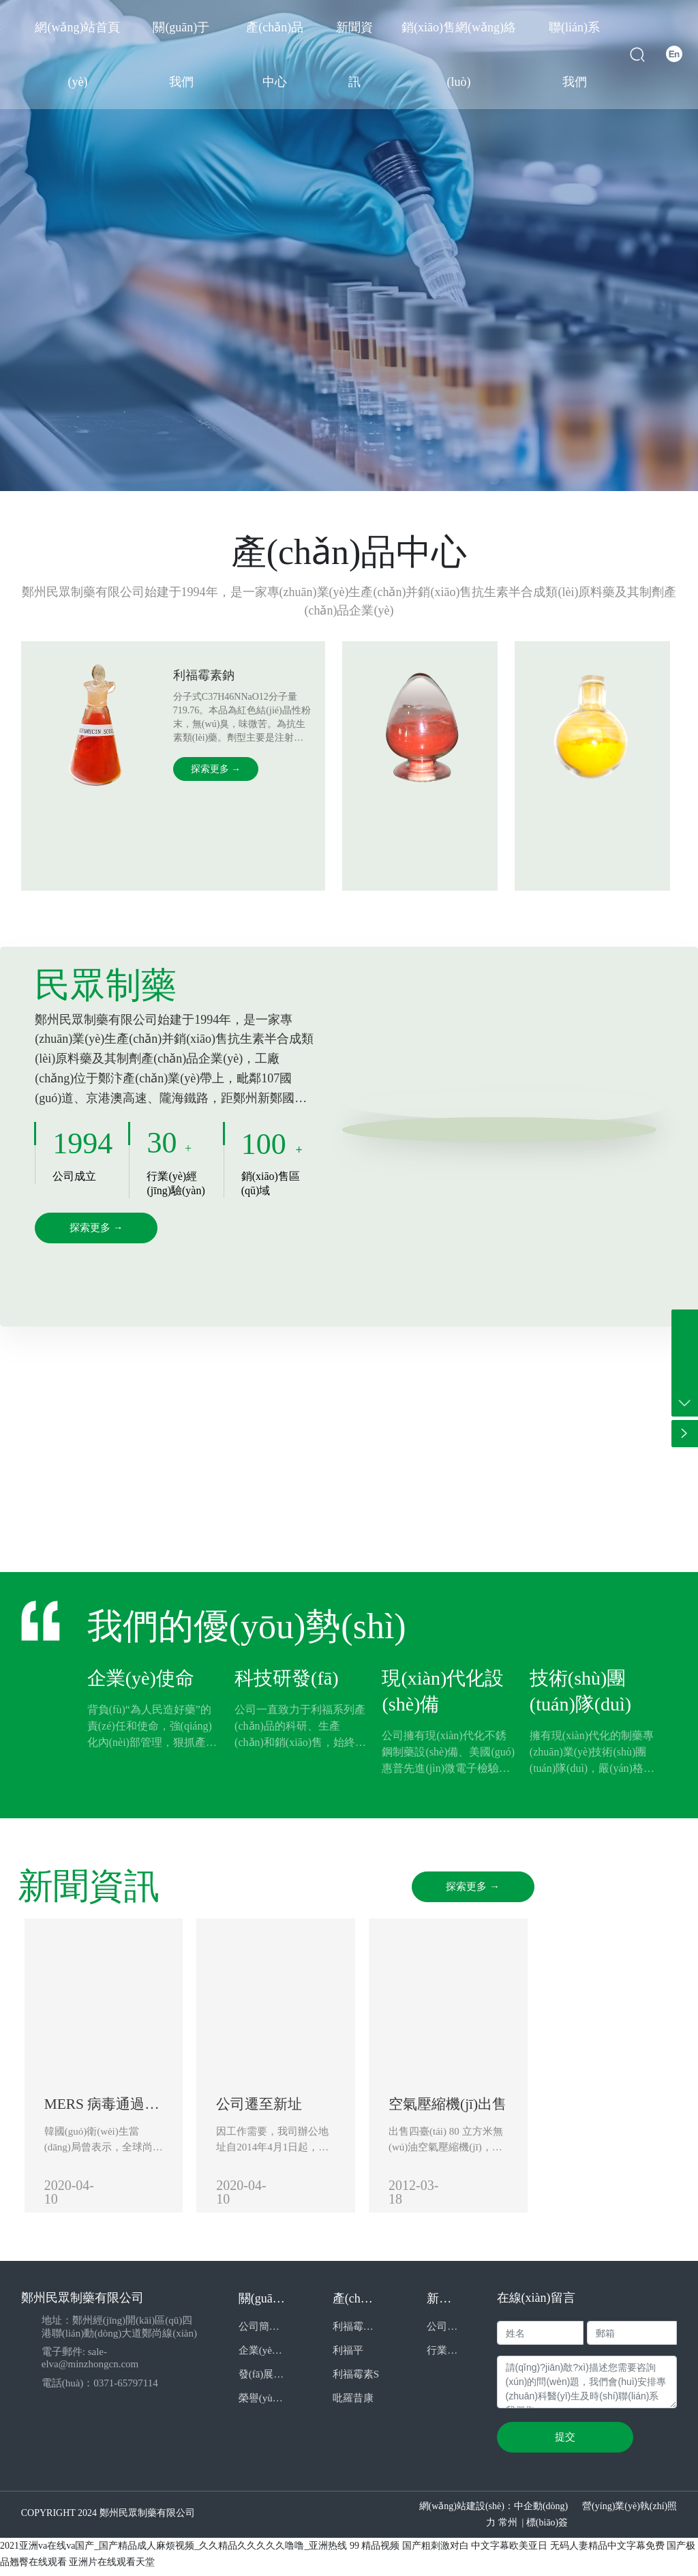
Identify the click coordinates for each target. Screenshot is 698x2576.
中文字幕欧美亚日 (509, 2552)
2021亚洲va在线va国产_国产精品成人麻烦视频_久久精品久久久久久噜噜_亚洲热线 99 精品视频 (199, 2552)
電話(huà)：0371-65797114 (100, 2389)
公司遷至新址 (312, 2112)
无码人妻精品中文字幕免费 (607, 2552)
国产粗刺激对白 (435, 2552)
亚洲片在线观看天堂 (112, 2568)
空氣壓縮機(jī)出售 (549, 2112)
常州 (507, 2528)
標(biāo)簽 (547, 2528)
